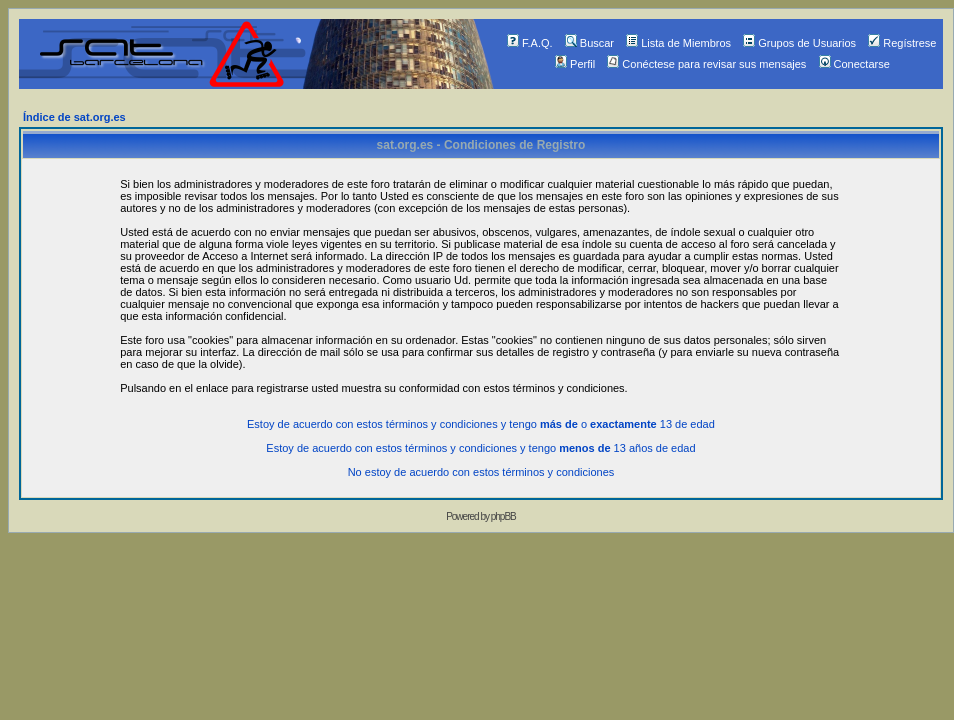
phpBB (503, 516)
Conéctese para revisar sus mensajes (706, 64)
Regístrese (902, 43)
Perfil (575, 64)
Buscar (589, 43)
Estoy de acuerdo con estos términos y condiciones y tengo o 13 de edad (481, 424)
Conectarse (854, 64)
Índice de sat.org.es (74, 117)
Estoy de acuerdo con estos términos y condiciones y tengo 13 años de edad (480, 448)
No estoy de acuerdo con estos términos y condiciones (481, 472)
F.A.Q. (530, 43)
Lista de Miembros (678, 43)
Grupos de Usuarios (799, 43)
